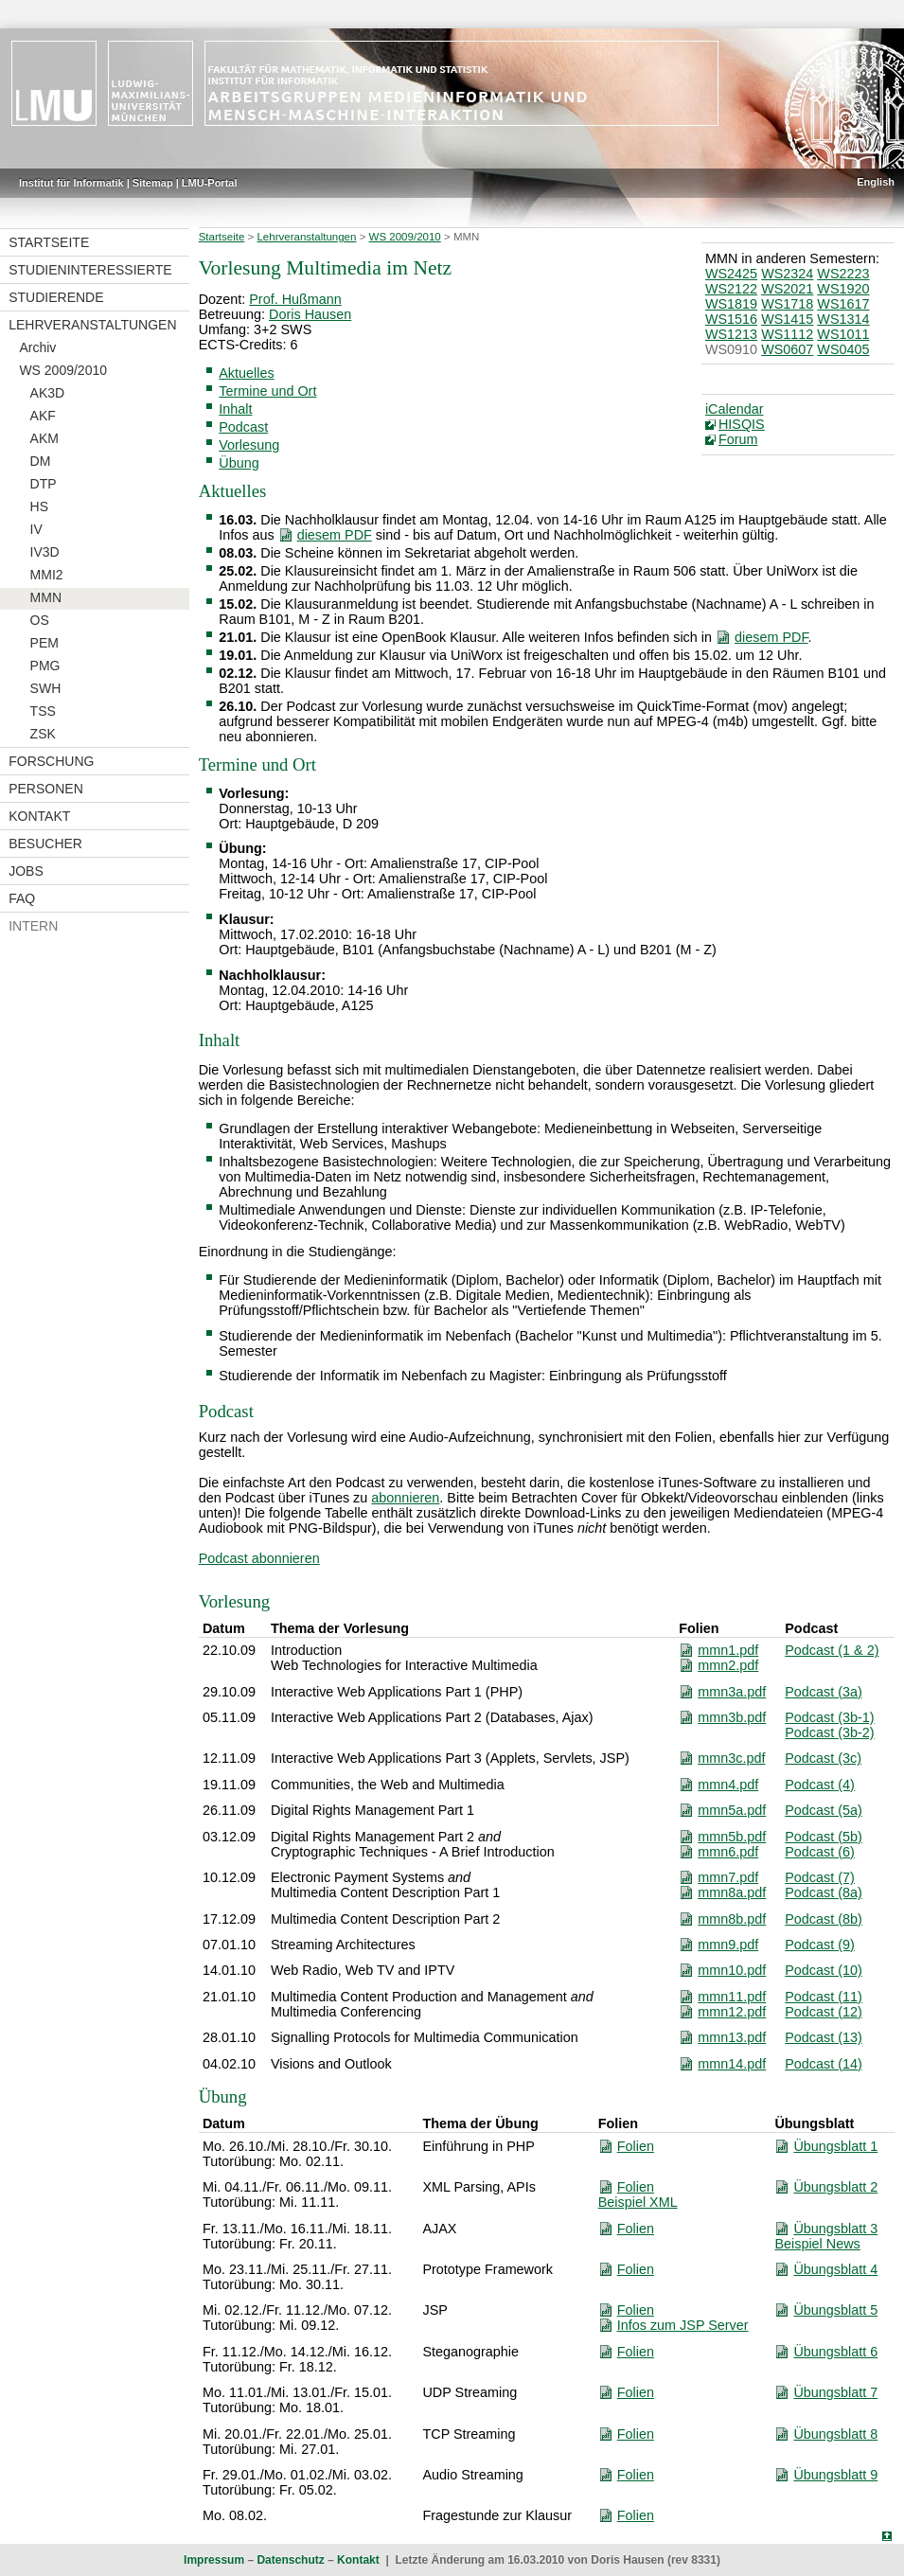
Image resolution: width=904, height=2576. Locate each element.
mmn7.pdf (728, 1877)
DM (40, 461)
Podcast (243, 427)
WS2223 (843, 273)
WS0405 (843, 349)
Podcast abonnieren (259, 1558)
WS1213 (731, 334)
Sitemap (153, 182)
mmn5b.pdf (732, 1836)
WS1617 (843, 303)
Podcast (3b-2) (829, 1732)
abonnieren (405, 1497)
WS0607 (787, 349)
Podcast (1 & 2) (831, 1650)
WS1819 (731, 303)
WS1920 (843, 288)
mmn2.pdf (728, 1665)
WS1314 (843, 319)
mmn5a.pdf (732, 1810)
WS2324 (787, 273)
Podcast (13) (823, 2037)
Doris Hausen (310, 314)
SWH (46, 688)
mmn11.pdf (732, 1996)
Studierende (56, 297)
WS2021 (787, 288)
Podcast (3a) (823, 1691)
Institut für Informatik (71, 182)
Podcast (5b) (823, 1836)
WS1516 (731, 319)
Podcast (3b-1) (829, 1717)
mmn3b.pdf (732, 1717)
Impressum (214, 2560)
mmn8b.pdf (732, 1919)
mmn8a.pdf (732, 1892)
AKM (44, 438)
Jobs (26, 871)
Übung (238, 463)
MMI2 (46, 574)
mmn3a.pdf (732, 1691)
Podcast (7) (820, 1877)
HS (39, 506)
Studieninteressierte (90, 269)
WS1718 (787, 303)
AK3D (47, 392)
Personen (46, 788)
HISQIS (741, 424)
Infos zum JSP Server (683, 2325)
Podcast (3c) (823, 1758)
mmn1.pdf (728, 1650)
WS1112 (787, 334)
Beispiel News (817, 2243)
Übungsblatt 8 (835, 2434)
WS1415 (787, 319)
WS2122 (731, 288)
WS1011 (843, 334)
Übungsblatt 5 (835, 2310)
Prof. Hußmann (295, 299)
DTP (43, 483)
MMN (46, 597)
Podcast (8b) (823, 1919)
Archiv (37, 347)
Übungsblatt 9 (835, 2474)
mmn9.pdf (728, 1944)
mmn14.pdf (732, 2063)
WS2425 (731, 273)
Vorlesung (249, 445)
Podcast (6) (820, 1851)
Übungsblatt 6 (835, 2351)
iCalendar (734, 409)
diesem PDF (334, 534)
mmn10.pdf (732, 1970)
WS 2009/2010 (63, 370)
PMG (45, 665)
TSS (43, 711)
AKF (43, 415)
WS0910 (731, 349)
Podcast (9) (820, 1944)
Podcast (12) (823, 2011)
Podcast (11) (823, 1996)
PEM (44, 642)
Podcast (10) (823, 1970)
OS (39, 620)
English (876, 181)
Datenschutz (290, 2560)
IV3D (45, 552)
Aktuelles (246, 373)
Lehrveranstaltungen (92, 324)
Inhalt (235, 409)
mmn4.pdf (728, 1784)
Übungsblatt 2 (835, 2186)
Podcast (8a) (823, 1892)
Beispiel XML (638, 2202)
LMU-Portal (210, 182)
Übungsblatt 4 (835, 2269)
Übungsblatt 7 (835, 2392)
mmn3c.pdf (731, 1758)
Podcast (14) (823, 2063)
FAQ (22, 898)
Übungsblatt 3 (835, 2228)
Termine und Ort (267, 391)
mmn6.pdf (728, 1851)
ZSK (43, 733)
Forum (738, 439)
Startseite (49, 242)
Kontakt (39, 816)
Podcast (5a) (823, 1810)
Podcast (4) (820, 1784)
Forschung (51, 761)
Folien (635, 2146)
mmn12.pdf (732, 2011)
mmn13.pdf (732, 2037)
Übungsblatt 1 (835, 2146)
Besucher (45, 843)
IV (36, 529)
